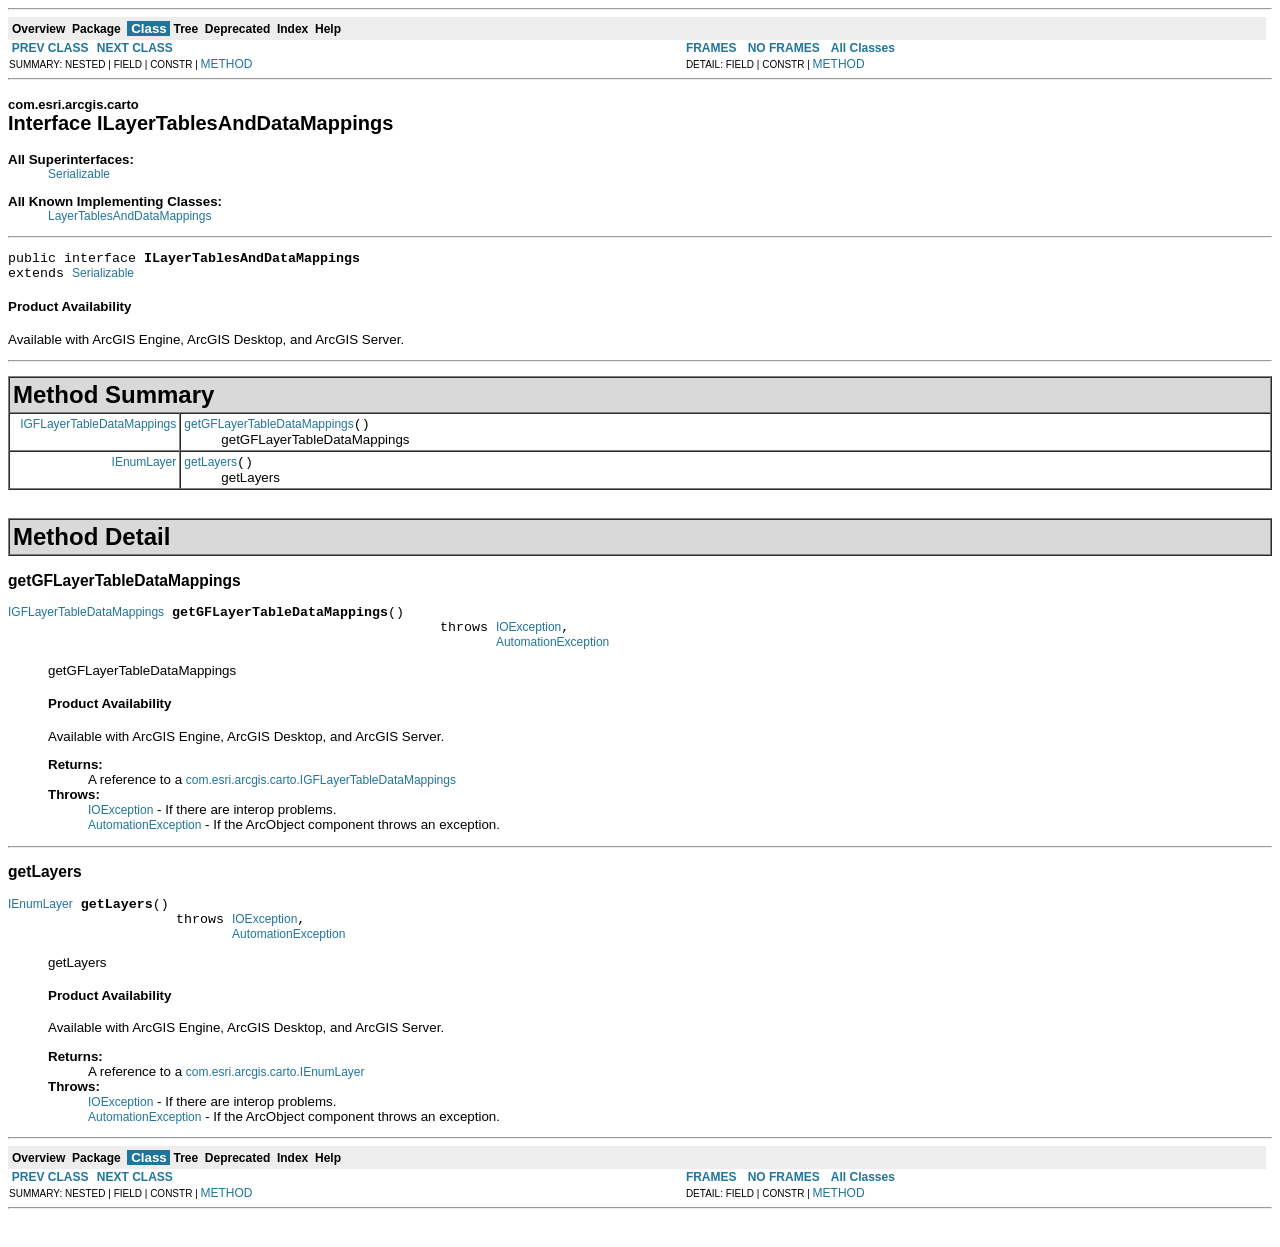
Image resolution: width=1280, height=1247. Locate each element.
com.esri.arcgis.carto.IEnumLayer (275, 1102)
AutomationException (552, 663)
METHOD (227, 64)
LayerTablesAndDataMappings (129, 216)
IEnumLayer (144, 473)
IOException (528, 645)
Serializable (79, 174)
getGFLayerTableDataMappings (268, 433)
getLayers (210, 474)
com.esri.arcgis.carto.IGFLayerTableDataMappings (321, 801)
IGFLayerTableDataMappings (98, 432)
